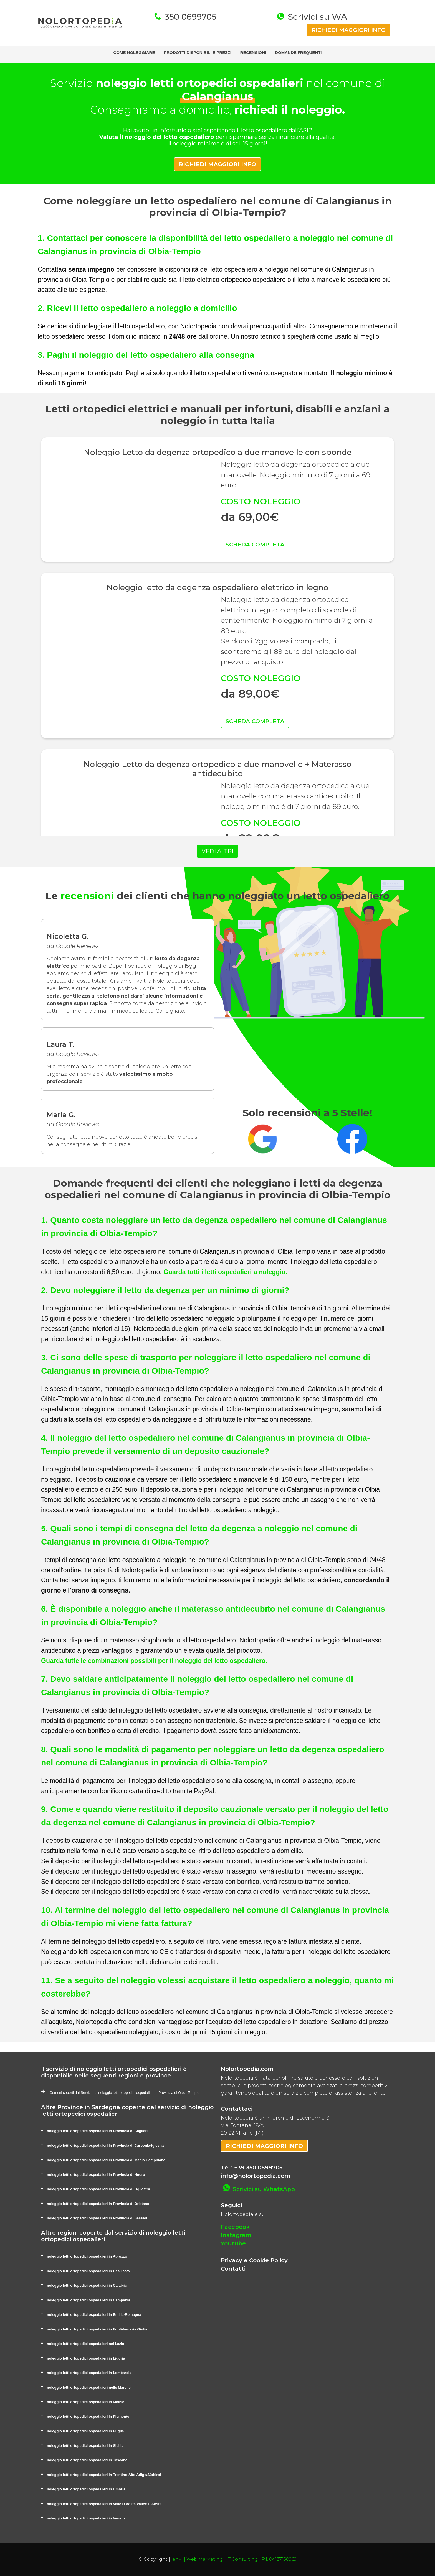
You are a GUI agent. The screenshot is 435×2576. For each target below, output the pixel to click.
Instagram (236, 2235)
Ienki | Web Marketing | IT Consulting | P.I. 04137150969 (234, 2559)
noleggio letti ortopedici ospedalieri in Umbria (86, 2489)
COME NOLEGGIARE (134, 52)
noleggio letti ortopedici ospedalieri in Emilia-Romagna (94, 2314)
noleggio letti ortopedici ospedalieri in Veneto (86, 2518)
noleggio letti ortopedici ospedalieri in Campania (88, 2300)
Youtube (233, 2243)
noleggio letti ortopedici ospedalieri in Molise (85, 2402)
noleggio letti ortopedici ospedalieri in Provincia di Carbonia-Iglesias (106, 2145)
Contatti (233, 2268)
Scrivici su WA (316, 17)
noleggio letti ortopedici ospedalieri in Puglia (85, 2431)
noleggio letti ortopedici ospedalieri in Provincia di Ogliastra (98, 2189)
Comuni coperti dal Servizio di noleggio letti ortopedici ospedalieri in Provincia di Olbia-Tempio (124, 2093)
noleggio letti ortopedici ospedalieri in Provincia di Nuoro (96, 2175)
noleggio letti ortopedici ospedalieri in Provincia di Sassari (97, 2218)
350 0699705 (189, 17)
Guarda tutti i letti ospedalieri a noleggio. (225, 1272)
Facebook (235, 2227)
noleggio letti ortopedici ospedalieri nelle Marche (89, 2387)
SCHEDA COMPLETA (255, 544)
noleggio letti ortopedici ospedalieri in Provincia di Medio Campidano (106, 2160)
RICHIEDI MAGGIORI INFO (349, 30)
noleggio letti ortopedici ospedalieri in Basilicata (88, 2271)
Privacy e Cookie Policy (254, 2260)
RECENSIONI (253, 52)
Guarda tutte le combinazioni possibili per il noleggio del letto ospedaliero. (154, 1660)
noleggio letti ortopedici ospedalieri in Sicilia (85, 2446)
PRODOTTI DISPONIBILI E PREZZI (197, 52)
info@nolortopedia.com (255, 2176)
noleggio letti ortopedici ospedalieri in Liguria (86, 2358)
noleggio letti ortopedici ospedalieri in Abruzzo (87, 2256)
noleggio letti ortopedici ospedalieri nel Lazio (85, 2344)
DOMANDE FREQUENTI (298, 52)
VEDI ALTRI (217, 851)
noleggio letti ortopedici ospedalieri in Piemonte (88, 2416)
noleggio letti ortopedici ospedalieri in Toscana (87, 2460)
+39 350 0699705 (258, 2167)
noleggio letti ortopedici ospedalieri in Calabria (87, 2285)
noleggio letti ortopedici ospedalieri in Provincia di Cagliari (97, 2131)
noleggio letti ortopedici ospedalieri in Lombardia (89, 2373)
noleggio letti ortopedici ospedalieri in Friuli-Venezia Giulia (97, 2329)
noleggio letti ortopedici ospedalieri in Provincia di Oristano (98, 2204)
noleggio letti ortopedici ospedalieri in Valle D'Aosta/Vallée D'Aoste (104, 2504)
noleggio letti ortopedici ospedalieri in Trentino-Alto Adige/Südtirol (104, 2475)
